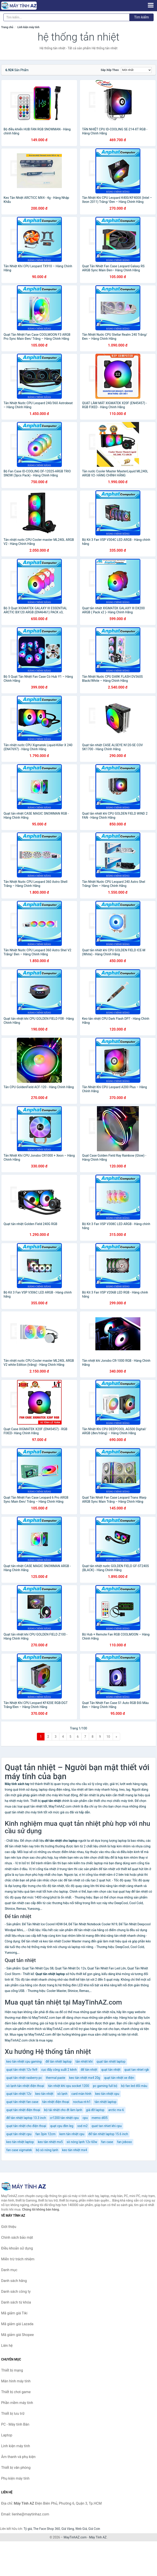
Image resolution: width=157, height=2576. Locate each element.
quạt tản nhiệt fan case (22, 2102)
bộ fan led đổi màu (134, 2086)
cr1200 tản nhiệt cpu (64, 2118)
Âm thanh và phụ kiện (18, 2457)
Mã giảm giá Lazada (17, 2324)
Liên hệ (7, 2345)
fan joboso (124, 2142)
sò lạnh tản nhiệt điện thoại (25, 2086)
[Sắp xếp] (136, 70)
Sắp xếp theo (110, 70)
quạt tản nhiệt (111, 2069)
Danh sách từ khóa (16, 2302)
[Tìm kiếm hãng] (66, 17)
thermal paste (55, 2078)
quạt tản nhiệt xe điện (119, 2078)
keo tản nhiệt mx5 (50, 2142)
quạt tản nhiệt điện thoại (23, 2110)
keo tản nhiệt (44, 2094)
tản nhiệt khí (84, 2061)
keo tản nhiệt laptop (20, 2142)
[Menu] (151, 5)
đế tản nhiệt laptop (58, 2061)
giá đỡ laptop (95, 2110)
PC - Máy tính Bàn (15, 2424)
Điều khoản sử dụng (17, 2248)
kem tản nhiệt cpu (71, 2134)
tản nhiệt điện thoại (55, 2102)
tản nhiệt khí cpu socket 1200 (68, 2086)
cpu (85, 2118)
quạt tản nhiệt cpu (18, 2134)
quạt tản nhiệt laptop (110, 2061)
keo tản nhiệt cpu (107, 2094)
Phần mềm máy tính (17, 2403)
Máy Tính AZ (98, 2537)
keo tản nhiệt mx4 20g (84, 2078)
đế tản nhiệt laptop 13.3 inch (26, 2118)
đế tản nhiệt (89, 2069)
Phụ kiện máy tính (15, 2478)
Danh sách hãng (14, 2281)
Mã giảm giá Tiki (14, 2313)
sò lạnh (62, 2094)
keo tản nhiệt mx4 (74, 2150)
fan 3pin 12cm (45, 2134)
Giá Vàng (67, 2529)
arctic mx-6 (116, 2110)
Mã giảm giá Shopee (17, 2335)
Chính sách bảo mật (17, 2237)
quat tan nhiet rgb (136, 2069)
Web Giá (81, 2529)
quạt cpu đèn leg (61, 2126)
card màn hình (81, 2094)
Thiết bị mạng (12, 2370)
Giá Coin (94, 2529)
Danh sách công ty (16, 2291)
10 (108, 1736)
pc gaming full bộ (105, 2086)
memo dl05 (100, 2118)
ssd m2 (82, 2126)
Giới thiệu (8, 2227)
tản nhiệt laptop (105, 2102)
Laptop (6, 2435)
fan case (107, 2142)
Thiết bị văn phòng (16, 2467)
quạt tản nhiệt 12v (18, 2094)
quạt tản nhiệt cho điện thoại (26, 2126)
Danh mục (9, 2270)
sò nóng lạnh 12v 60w (82, 2142)
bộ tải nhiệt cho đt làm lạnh (63, 2110)
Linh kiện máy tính (28, 27)
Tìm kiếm (141, 17)
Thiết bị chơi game (16, 2392)
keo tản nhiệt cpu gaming (24, 2061)
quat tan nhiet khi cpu (107, 2126)
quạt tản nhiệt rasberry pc (24, 2078)
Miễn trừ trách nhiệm (17, 2259)
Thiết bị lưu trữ (13, 2413)
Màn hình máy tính (16, 2381)
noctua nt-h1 (82, 2102)
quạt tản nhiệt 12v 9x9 (21, 2069)
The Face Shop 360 (46, 2529)
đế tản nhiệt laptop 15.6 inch (108, 2134)
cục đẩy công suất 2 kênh (59, 2069)
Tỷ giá (28, 2529)
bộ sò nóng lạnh (47, 2150)
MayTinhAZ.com (75, 2537)
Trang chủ (7, 27)
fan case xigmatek (19, 2150)
